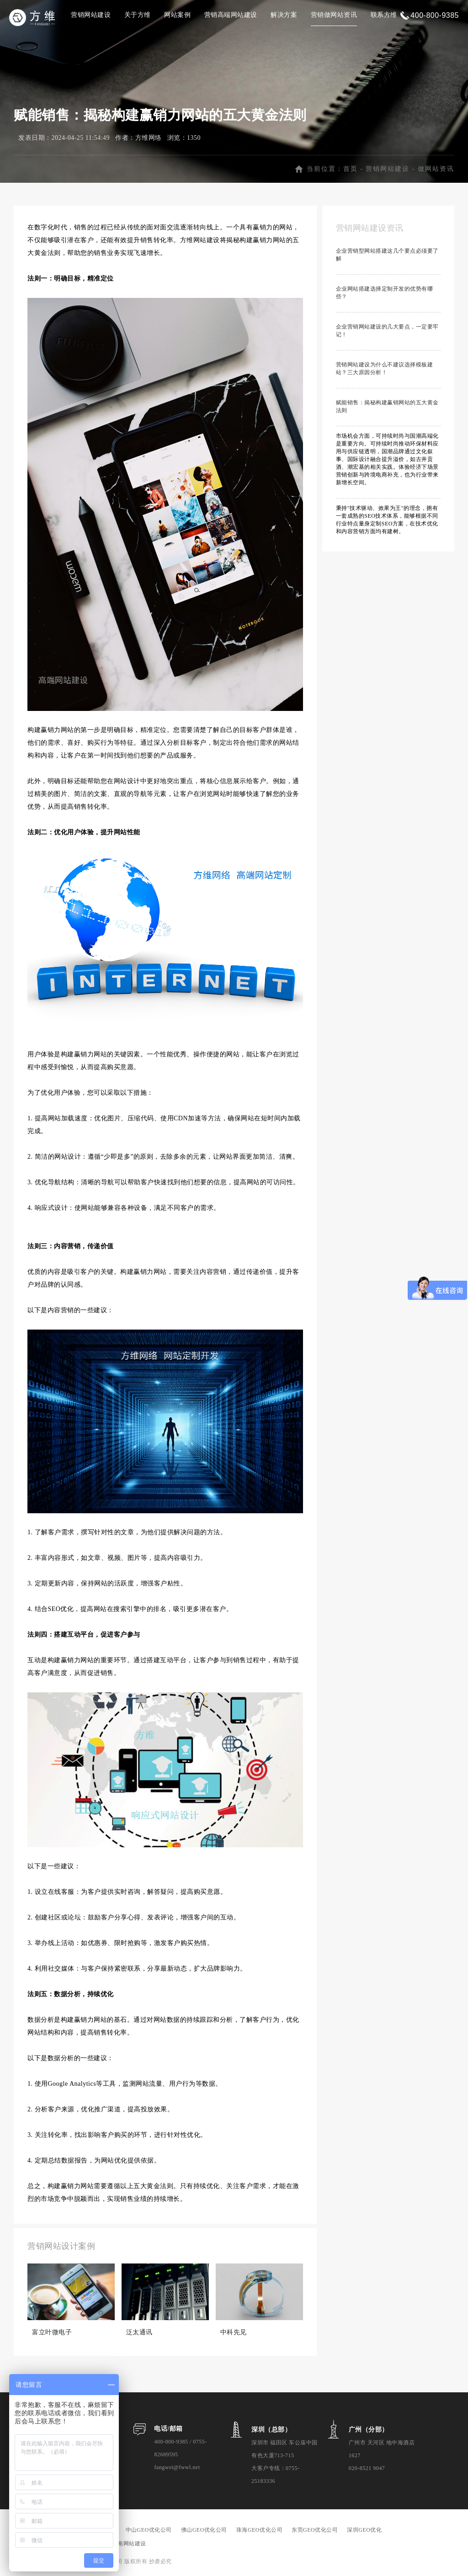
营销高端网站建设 (230, 14)
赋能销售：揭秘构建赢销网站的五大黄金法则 (387, 406)
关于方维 (137, 14)
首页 (350, 168)
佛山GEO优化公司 (204, 2530)
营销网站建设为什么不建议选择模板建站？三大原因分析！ (384, 368)
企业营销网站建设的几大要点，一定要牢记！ (387, 330)
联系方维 (384, 14)
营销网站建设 (91, 14)
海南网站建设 (129, 2543)
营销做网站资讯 (334, 14)
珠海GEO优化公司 (259, 2530)
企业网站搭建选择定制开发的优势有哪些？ (384, 293)
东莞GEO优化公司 (315, 2530)
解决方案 (284, 14)
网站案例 (177, 14)
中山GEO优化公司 (149, 2530)
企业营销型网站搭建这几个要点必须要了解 (387, 255)
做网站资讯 (436, 168)
